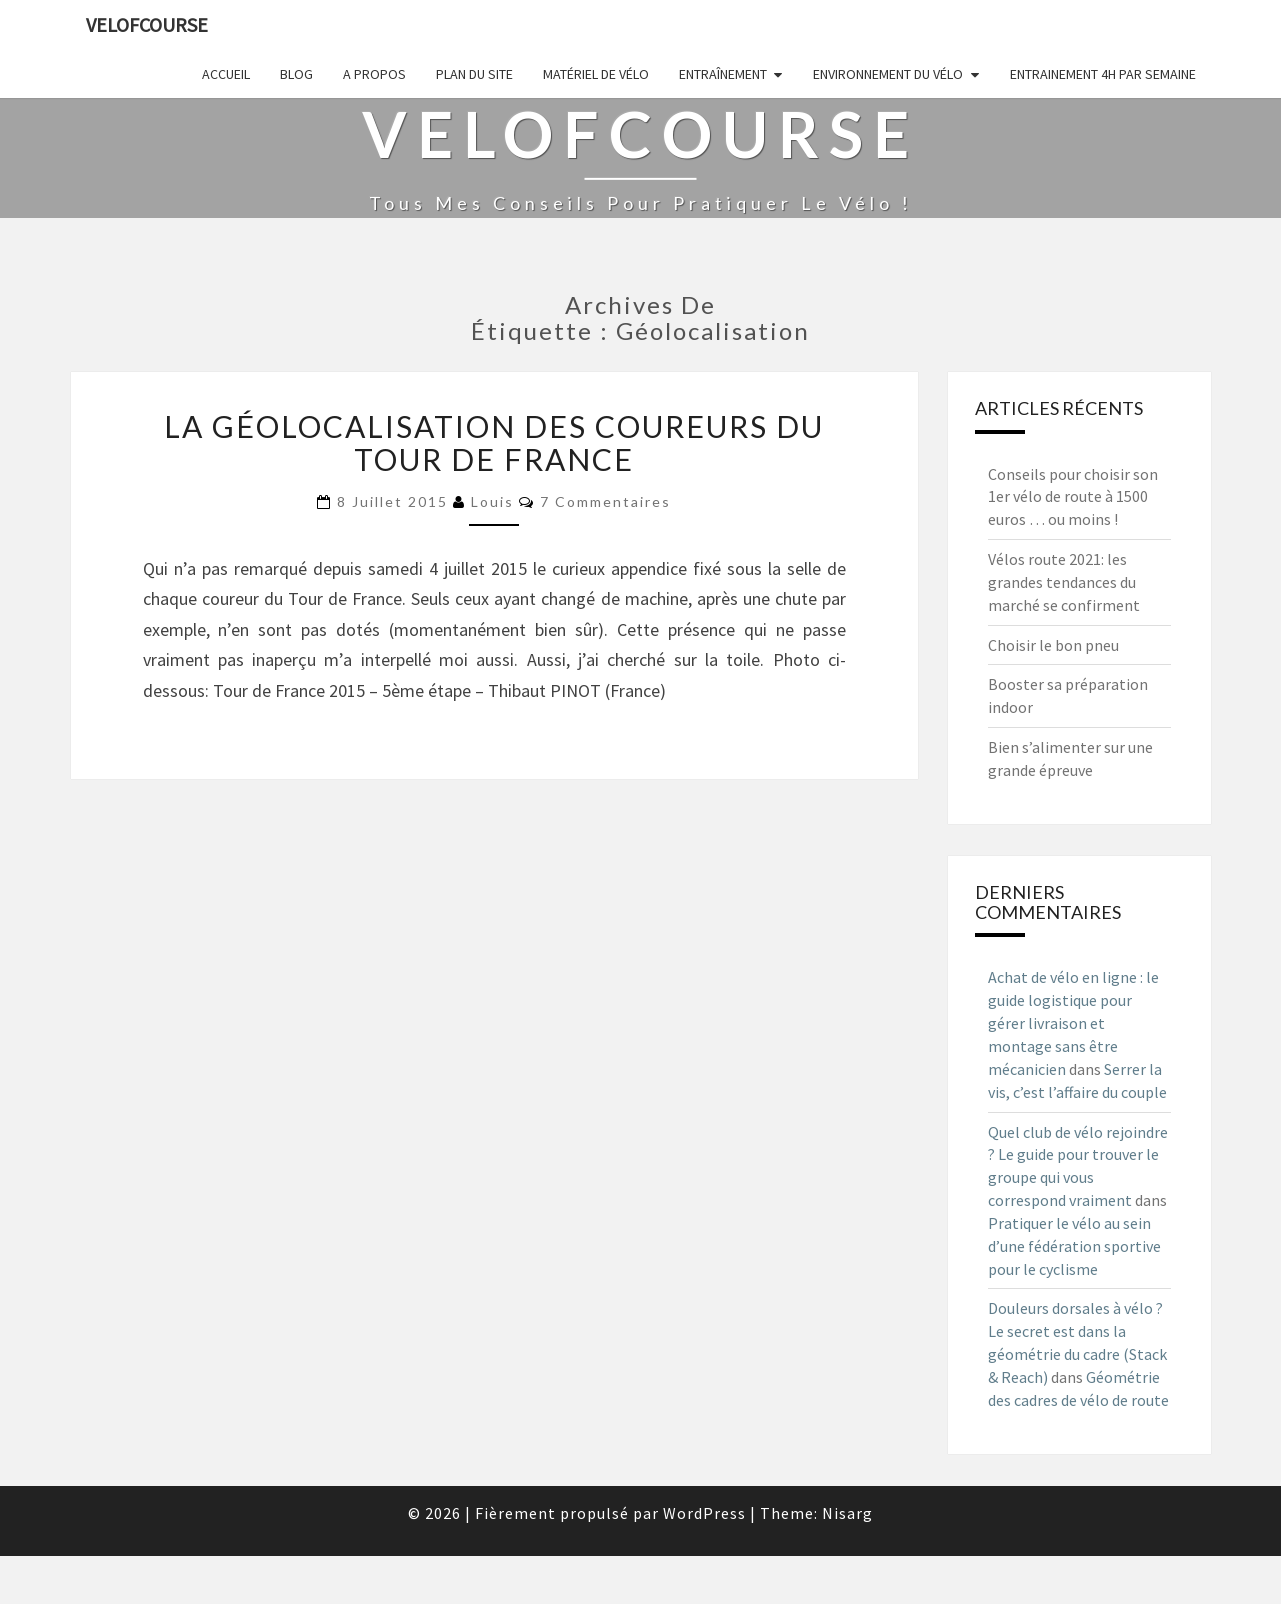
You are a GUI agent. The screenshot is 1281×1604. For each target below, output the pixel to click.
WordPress (704, 1513)
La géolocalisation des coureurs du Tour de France (494, 442)
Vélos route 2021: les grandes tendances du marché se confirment (1064, 582)
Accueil (226, 74)
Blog (296, 74)
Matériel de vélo (596, 74)
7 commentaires (605, 501)
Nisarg (847, 1513)
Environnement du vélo (888, 74)
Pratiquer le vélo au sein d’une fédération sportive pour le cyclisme (1074, 1246)
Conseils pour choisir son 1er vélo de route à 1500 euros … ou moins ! (1073, 497)
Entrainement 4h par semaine (1103, 74)
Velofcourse (147, 24)
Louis (492, 501)
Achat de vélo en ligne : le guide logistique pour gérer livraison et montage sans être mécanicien (1073, 1022)
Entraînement (723, 74)
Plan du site (474, 74)
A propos (374, 74)
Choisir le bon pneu (1053, 645)
